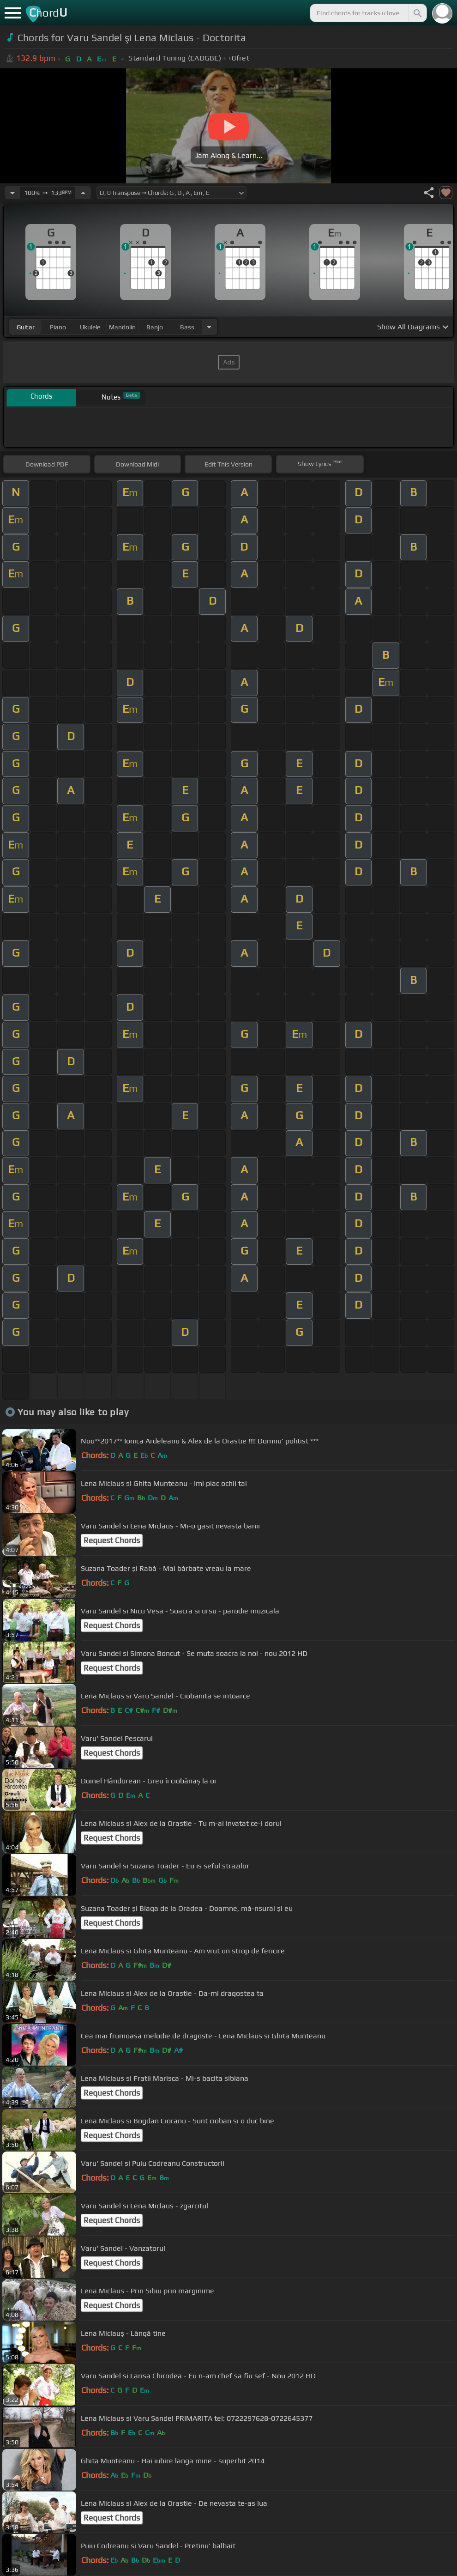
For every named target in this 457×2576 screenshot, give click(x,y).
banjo (154, 327)
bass (187, 327)
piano (58, 327)
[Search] (417, 13)
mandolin (122, 327)
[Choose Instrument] (209, 327)
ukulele (90, 327)
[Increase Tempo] (83, 192)
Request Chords (112, 1540)
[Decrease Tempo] (12, 192)
